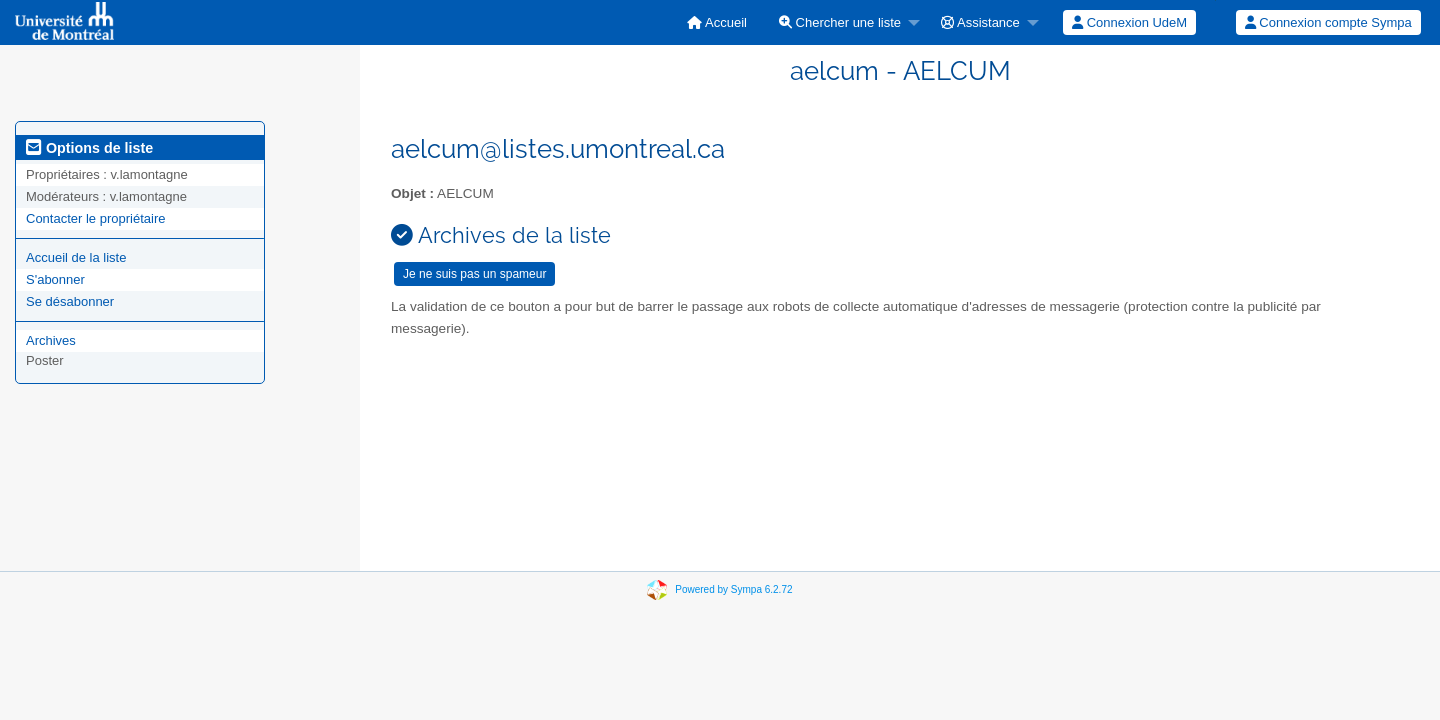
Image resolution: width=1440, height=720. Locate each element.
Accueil (717, 22)
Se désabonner (70, 301)
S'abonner (55, 279)
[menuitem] (717, 22)
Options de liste (89, 148)
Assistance (980, 22)
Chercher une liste (840, 22)
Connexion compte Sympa (1328, 22)
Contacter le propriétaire (95, 218)
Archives (51, 340)
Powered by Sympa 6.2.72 (733, 589)
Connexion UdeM (1129, 22)
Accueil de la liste (76, 257)
